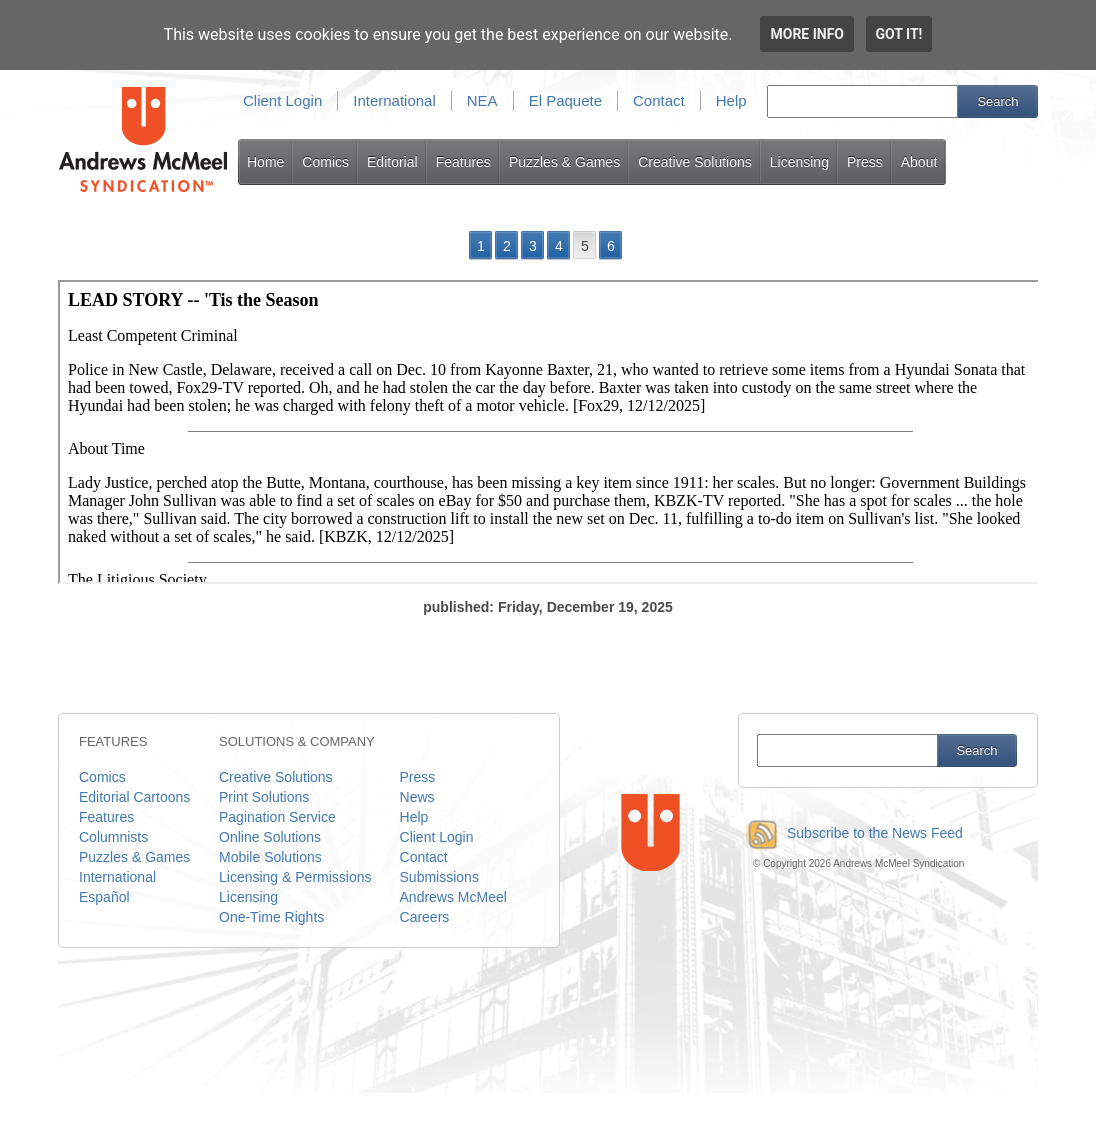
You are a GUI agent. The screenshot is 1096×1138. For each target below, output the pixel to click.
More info (807, 34)
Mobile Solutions (270, 857)
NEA (482, 100)
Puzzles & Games (564, 162)
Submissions (439, 877)
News (417, 797)
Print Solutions (264, 797)
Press (865, 162)
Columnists (113, 837)
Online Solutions (270, 837)
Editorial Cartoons (134, 797)
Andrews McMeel (453, 897)
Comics (325, 162)
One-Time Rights (271, 917)
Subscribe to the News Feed (850, 833)
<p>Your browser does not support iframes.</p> (550, 432)
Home (265, 162)
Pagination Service (277, 817)
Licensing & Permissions (295, 877)
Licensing (799, 162)
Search (997, 101)
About (919, 162)
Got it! (899, 34)
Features (463, 162)
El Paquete (565, 100)
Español (104, 897)
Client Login (282, 100)
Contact (659, 100)
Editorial (392, 162)
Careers (425, 917)
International (394, 100)
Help (731, 100)
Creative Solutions (695, 162)
